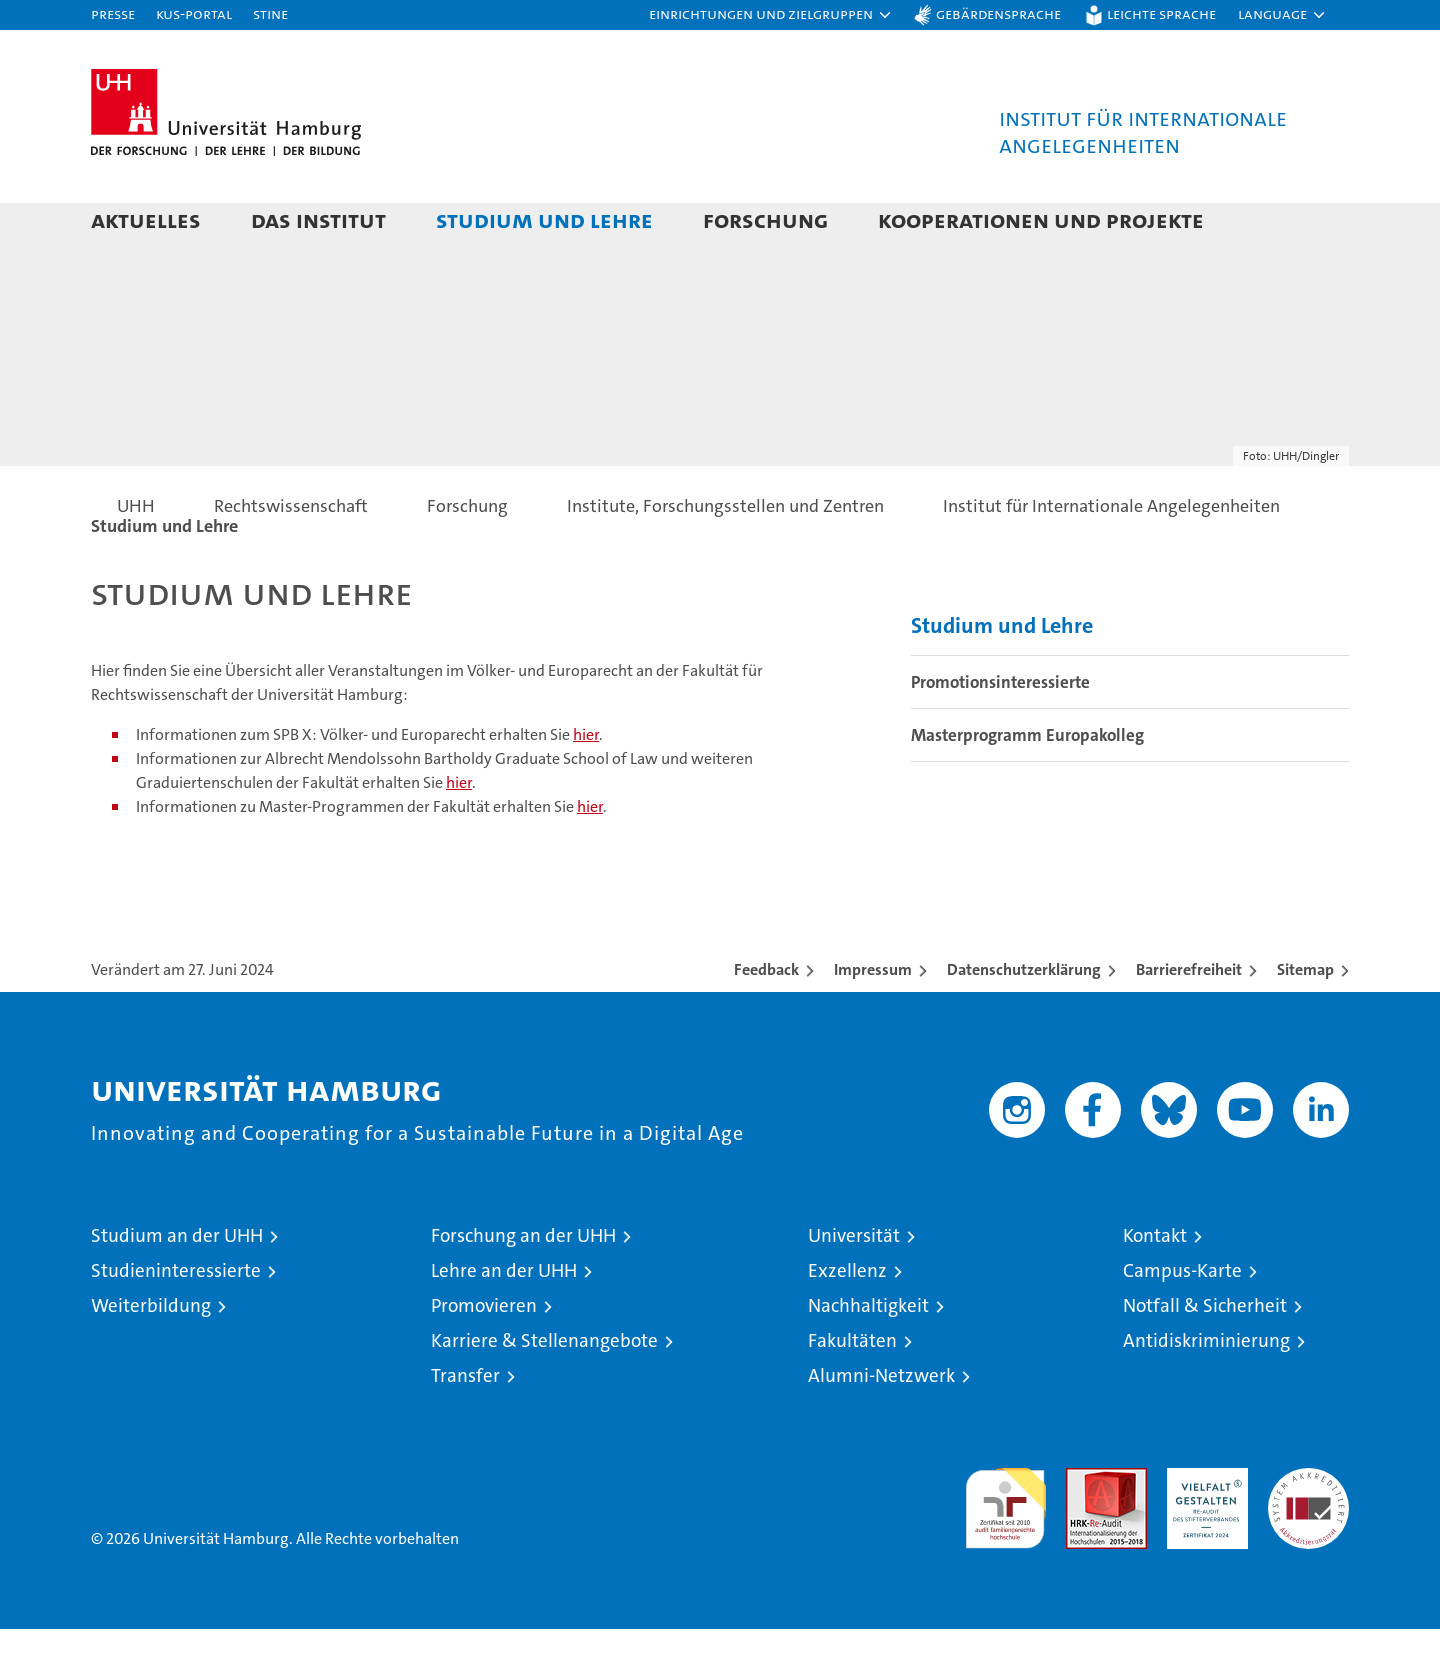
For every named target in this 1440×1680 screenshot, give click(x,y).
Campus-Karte (1182, 1321)
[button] (771, 15)
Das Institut (318, 219)
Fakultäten (852, 1391)
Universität (854, 1286)
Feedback (766, 1020)
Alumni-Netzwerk (881, 1426)
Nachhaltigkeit (868, 1356)
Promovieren (484, 1356)
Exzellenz (847, 1321)
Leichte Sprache (1161, 13)
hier (586, 785)
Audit (1085, 1529)
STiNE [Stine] (270, 13)
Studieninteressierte (176, 1321)
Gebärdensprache (998, 13)
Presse (113, 13)
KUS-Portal (194, 13)
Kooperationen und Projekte (1041, 219)
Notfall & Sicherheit (1205, 1356)
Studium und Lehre (544, 219)
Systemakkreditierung (1308, 1529)
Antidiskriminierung (1206, 1391)
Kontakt (1155, 1286)
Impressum (873, 1020)
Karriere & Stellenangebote (544, 1391)
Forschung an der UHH (523, 1286)
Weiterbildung (151, 1356)
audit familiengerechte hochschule (1005, 1550)
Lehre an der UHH (504, 1321)
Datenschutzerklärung (1024, 1020)
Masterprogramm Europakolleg (1027, 786)
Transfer (465, 1426)
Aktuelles (146, 219)
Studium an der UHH (177, 1286)
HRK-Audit (1202, 1529)
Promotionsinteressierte (1000, 733)
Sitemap (1305, 1020)
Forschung (765, 219)
